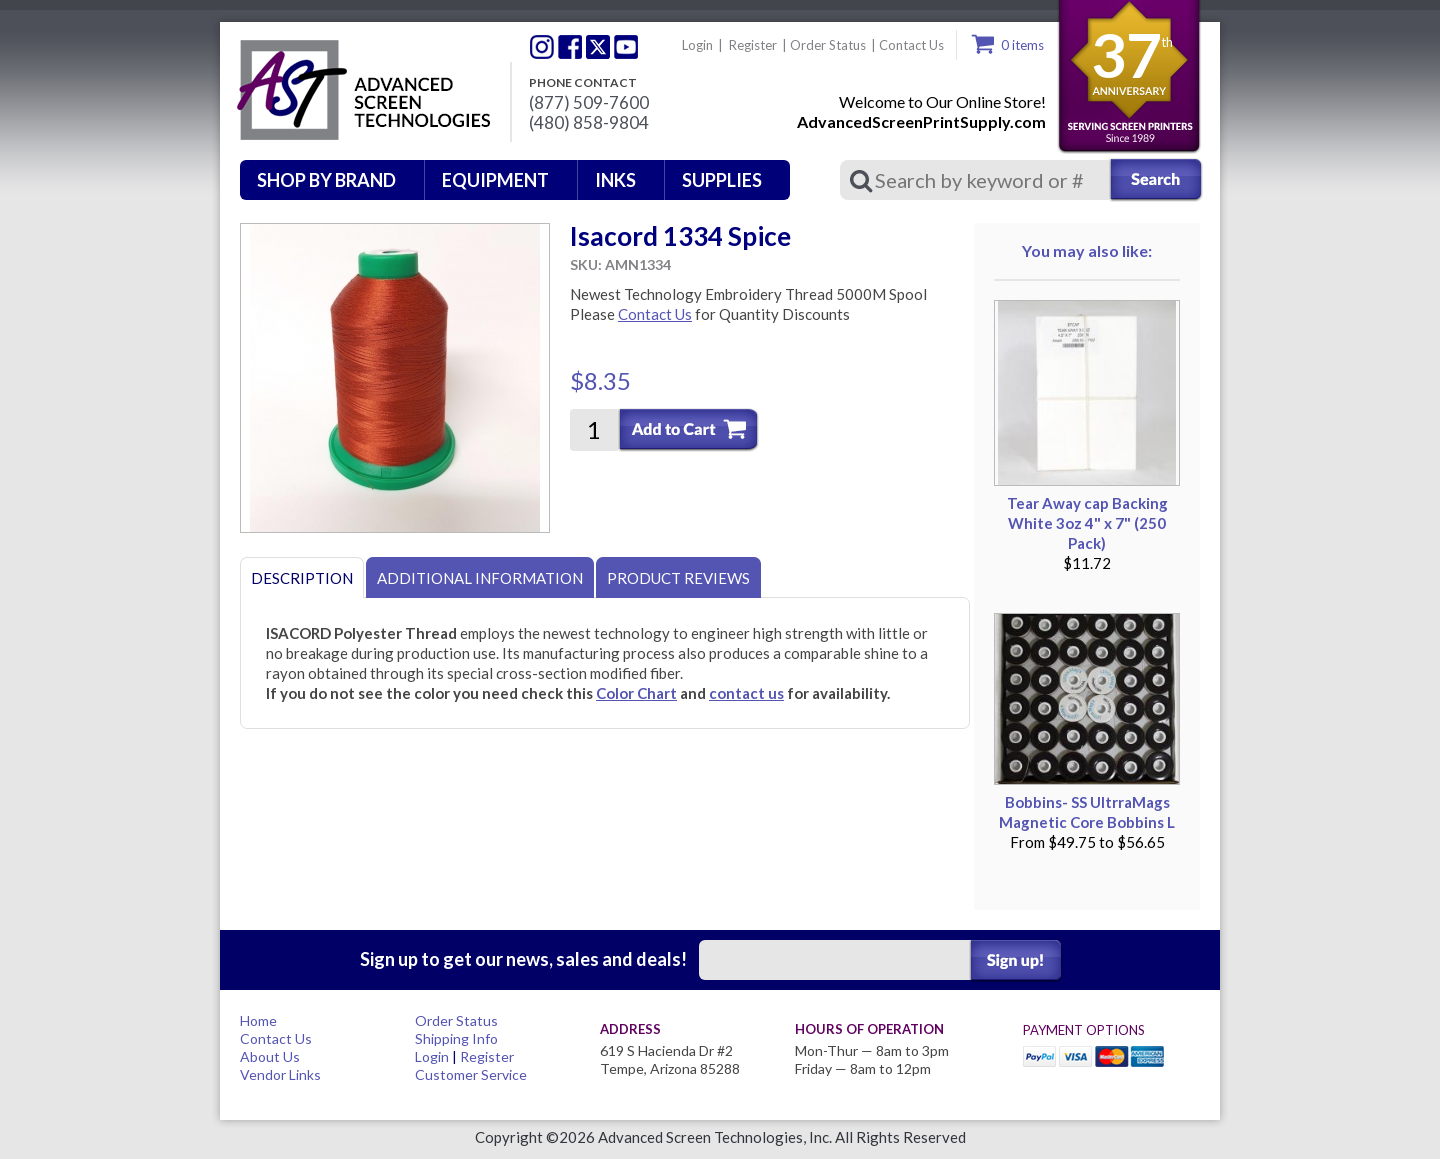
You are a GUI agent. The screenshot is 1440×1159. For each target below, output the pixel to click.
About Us (270, 1056)
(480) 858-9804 (589, 123)
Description (302, 578)
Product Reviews (678, 578)
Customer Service (471, 1074)
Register (753, 45)
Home (258, 1020)
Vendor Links (280, 1074)
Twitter (542, 47)
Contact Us (911, 45)
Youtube (626, 47)
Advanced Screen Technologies (361, 91)
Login (697, 45)
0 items (1022, 45)
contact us (746, 693)
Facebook (570, 47)
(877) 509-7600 (589, 103)
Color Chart (636, 693)
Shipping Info (456, 1038)
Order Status (828, 45)
